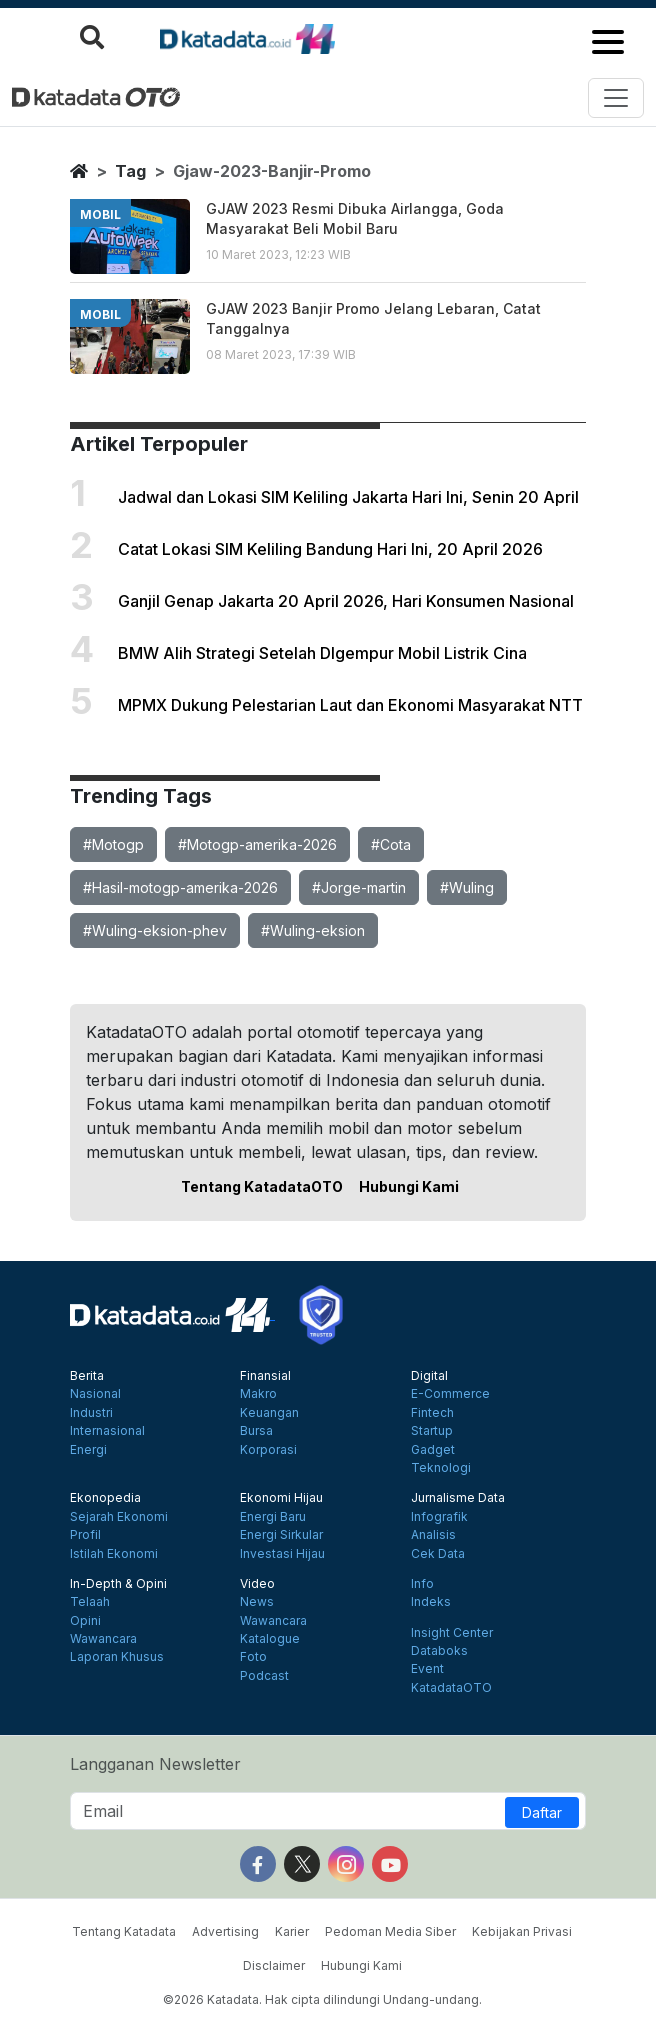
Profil (85, 1535)
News (257, 1602)
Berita (87, 1376)
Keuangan (269, 1413)
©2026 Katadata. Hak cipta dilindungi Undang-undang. (322, 1999)
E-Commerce (450, 1394)
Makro (258, 1394)
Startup (432, 1431)
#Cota (391, 844)
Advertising (225, 1931)
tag (130, 171)
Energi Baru (273, 1517)
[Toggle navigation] (616, 98)
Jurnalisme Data (458, 1498)
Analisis (433, 1535)
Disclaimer (274, 1965)
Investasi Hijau (282, 1554)
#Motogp (113, 844)
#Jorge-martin (359, 887)
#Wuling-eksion (313, 930)
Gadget (433, 1450)
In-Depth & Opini (118, 1584)
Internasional (107, 1431)
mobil (100, 214)
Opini (85, 1621)
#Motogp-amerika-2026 (257, 844)
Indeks (431, 1602)
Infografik (439, 1517)
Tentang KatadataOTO (262, 1186)
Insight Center (452, 1633)
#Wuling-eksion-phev (155, 930)
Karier (292, 1931)
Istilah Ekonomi (114, 1554)
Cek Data (438, 1554)
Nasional (95, 1394)
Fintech (432, 1413)
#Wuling (467, 887)
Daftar (542, 1812)
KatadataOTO (451, 1688)
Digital (429, 1376)
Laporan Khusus (117, 1657)
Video (257, 1584)
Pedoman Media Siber (390, 1931)
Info (422, 1584)
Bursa (256, 1431)
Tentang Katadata (124, 1931)
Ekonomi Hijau (281, 1498)
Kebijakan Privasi (522, 1931)
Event (427, 1669)
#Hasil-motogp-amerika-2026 (180, 887)
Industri (91, 1413)
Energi (88, 1450)
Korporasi (268, 1450)
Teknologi (441, 1468)
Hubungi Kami (409, 1186)
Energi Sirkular (281, 1535)
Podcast (264, 1676)
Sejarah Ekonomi (119, 1517)
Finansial (265, 1376)
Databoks (439, 1651)
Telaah (90, 1602)
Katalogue (270, 1639)
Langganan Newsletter (155, 1764)
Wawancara (103, 1639)
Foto (253, 1657)
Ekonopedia (105, 1498)
